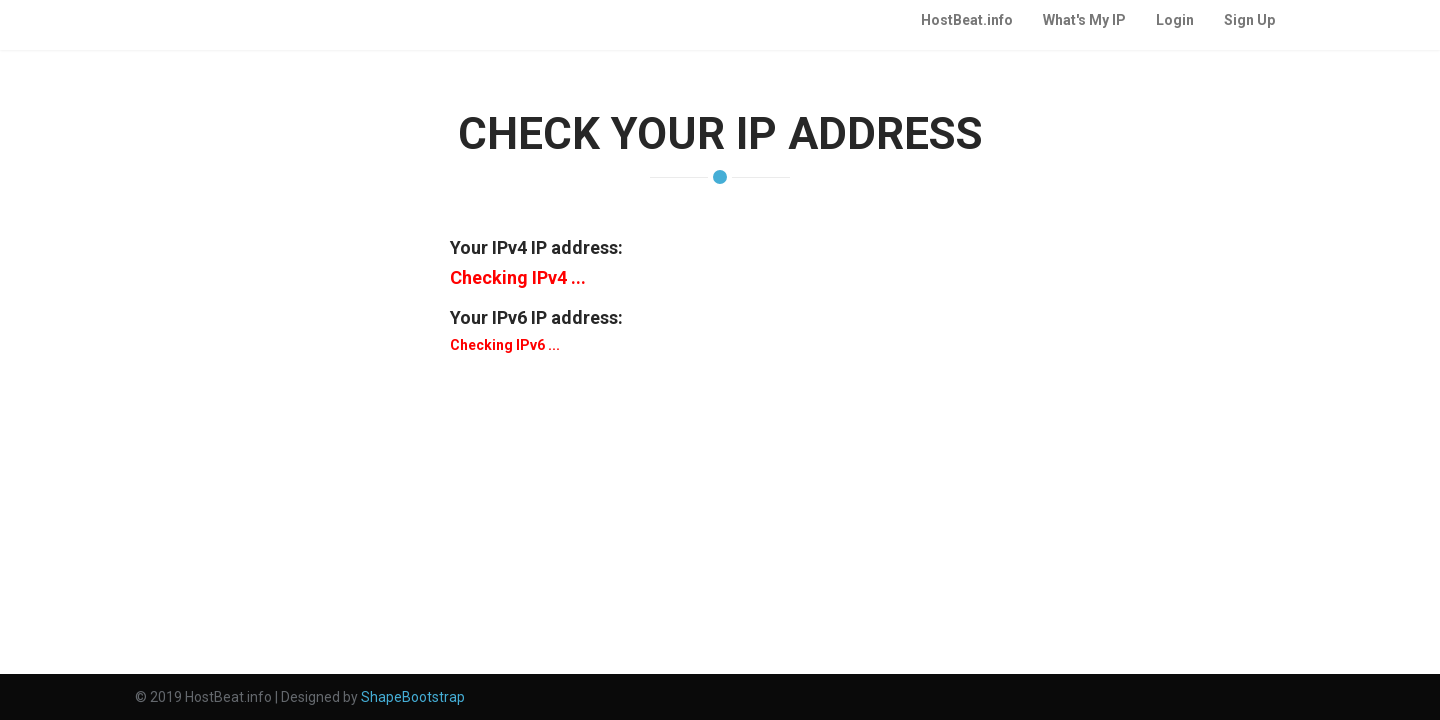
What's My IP (1084, 20)
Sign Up (1249, 20)
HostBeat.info (967, 20)
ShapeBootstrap (413, 697)
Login (1175, 20)
